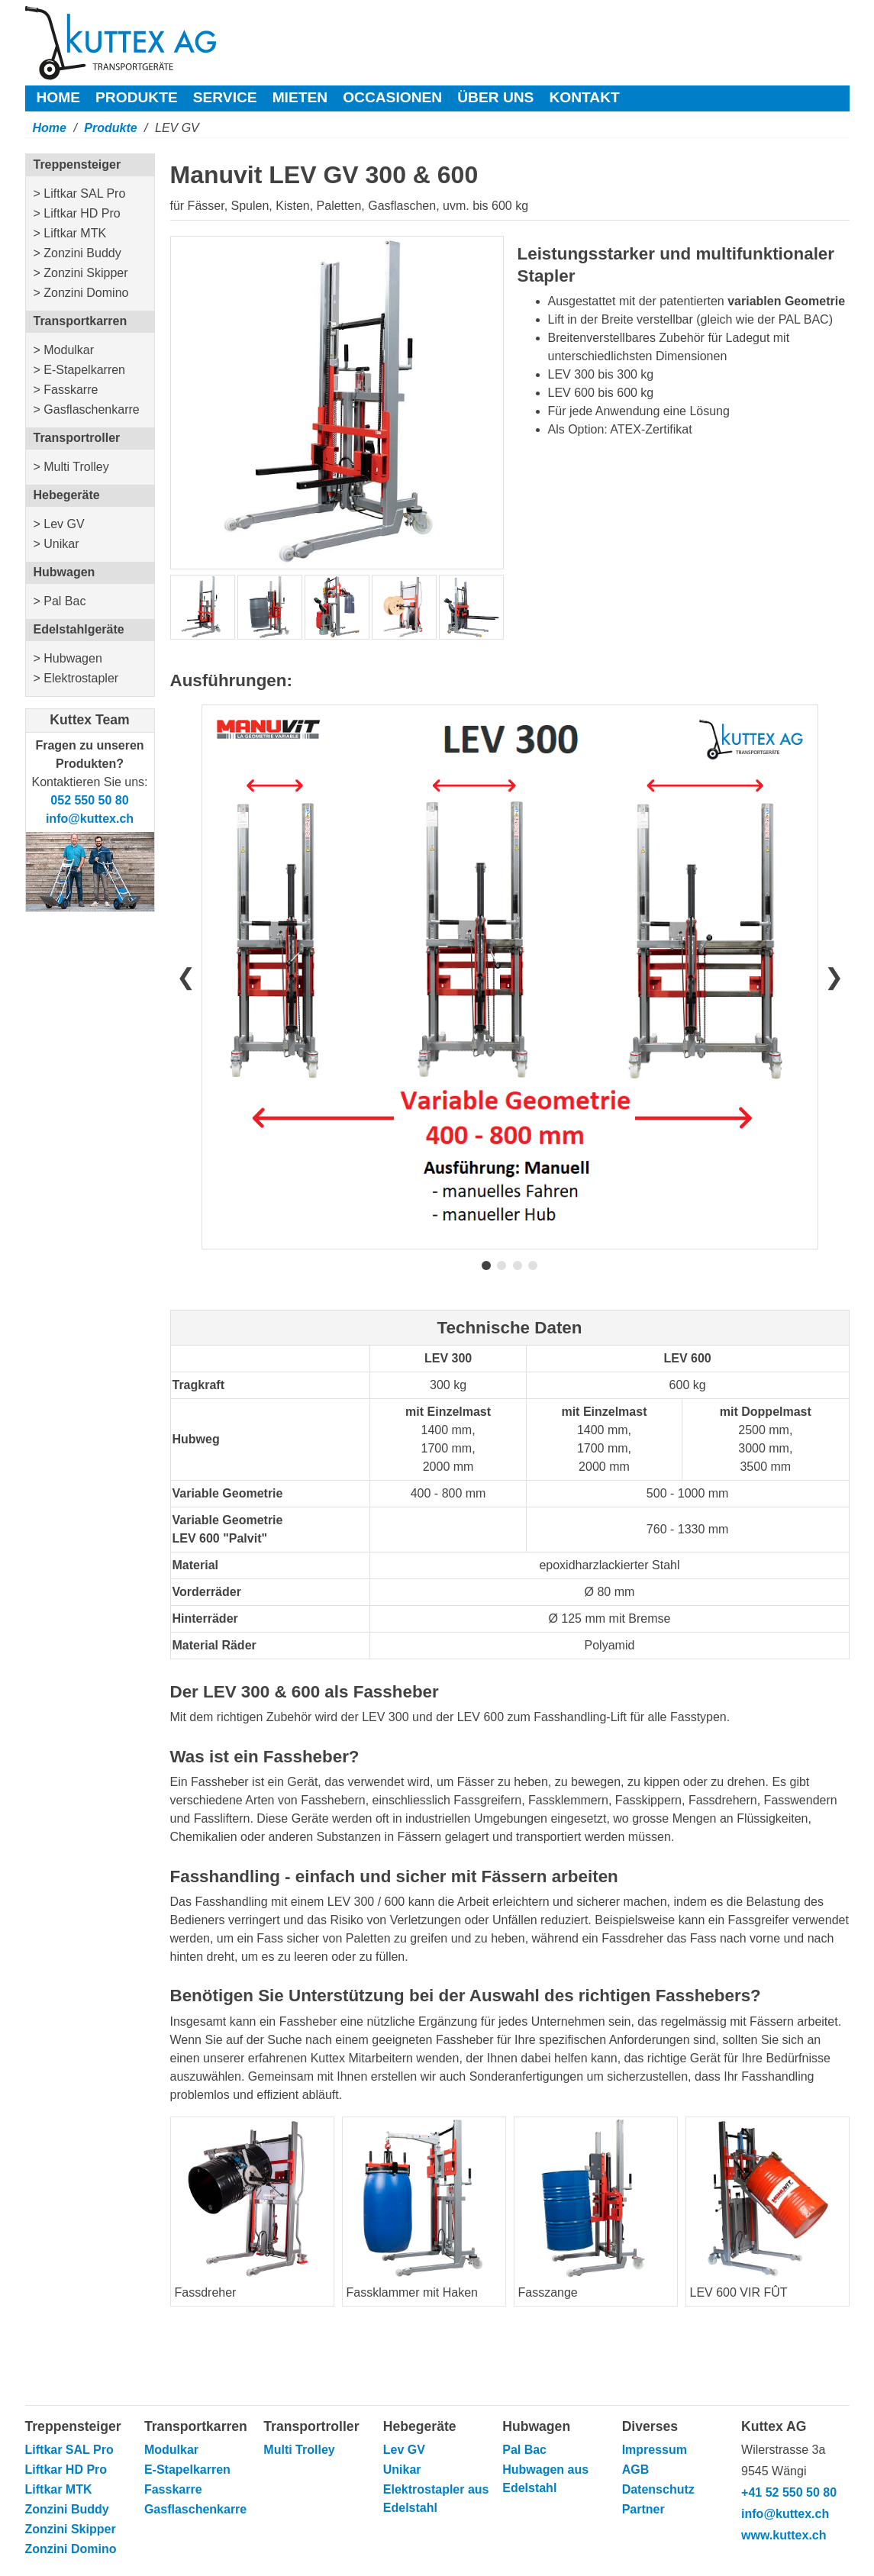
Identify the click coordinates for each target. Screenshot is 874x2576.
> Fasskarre (66, 389)
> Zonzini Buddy (77, 253)
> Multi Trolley (71, 466)
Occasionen (392, 97)
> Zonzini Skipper (81, 272)
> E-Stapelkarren (80, 369)
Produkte (136, 97)
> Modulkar (64, 349)
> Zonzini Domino (81, 292)
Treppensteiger (77, 164)
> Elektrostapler (76, 678)
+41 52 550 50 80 (789, 2492)
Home (59, 97)
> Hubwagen (68, 658)
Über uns (495, 97)
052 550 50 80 (89, 800)
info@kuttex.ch (90, 818)
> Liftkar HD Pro (77, 213)
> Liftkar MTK (70, 233)
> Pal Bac (60, 601)
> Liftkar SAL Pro (80, 193)
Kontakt (584, 97)
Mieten (300, 97)
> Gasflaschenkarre (87, 409)
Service (225, 97)
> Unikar (56, 543)
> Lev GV (59, 523)
